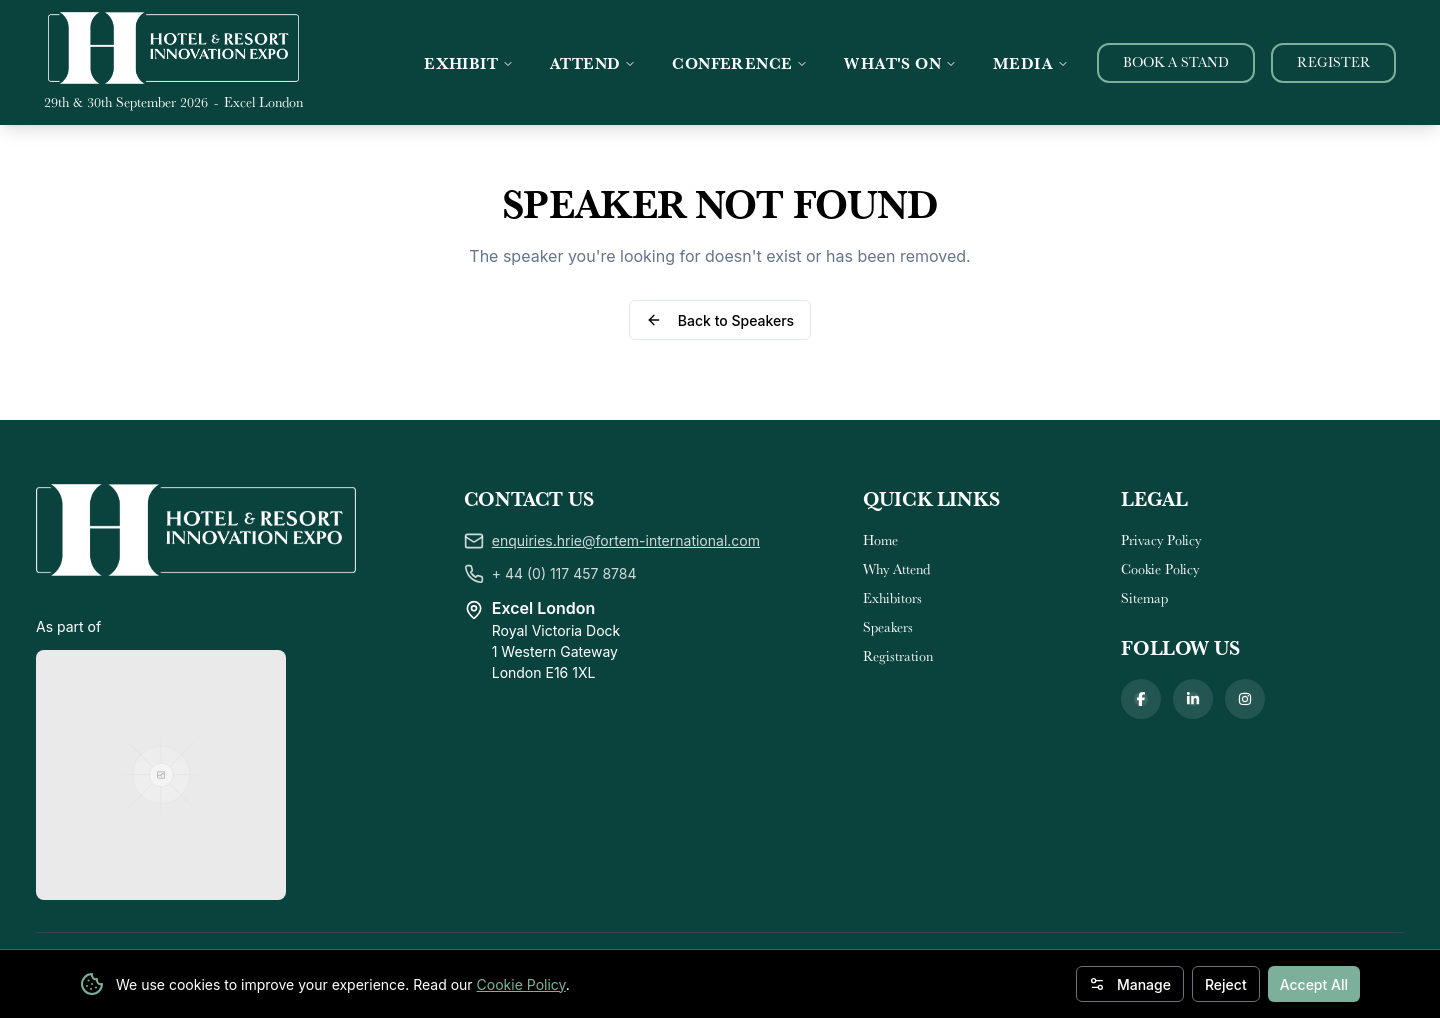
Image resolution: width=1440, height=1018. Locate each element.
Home (880, 540)
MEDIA (1031, 63)
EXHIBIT (469, 63)
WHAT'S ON (900, 63)
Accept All (1314, 984)
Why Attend (896, 569)
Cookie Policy (521, 984)
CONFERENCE (740, 63)
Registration (898, 656)
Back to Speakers (720, 320)
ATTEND (593, 63)
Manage (1130, 984)
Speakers (888, 627)
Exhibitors (892, 598)
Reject (1226, 984)
